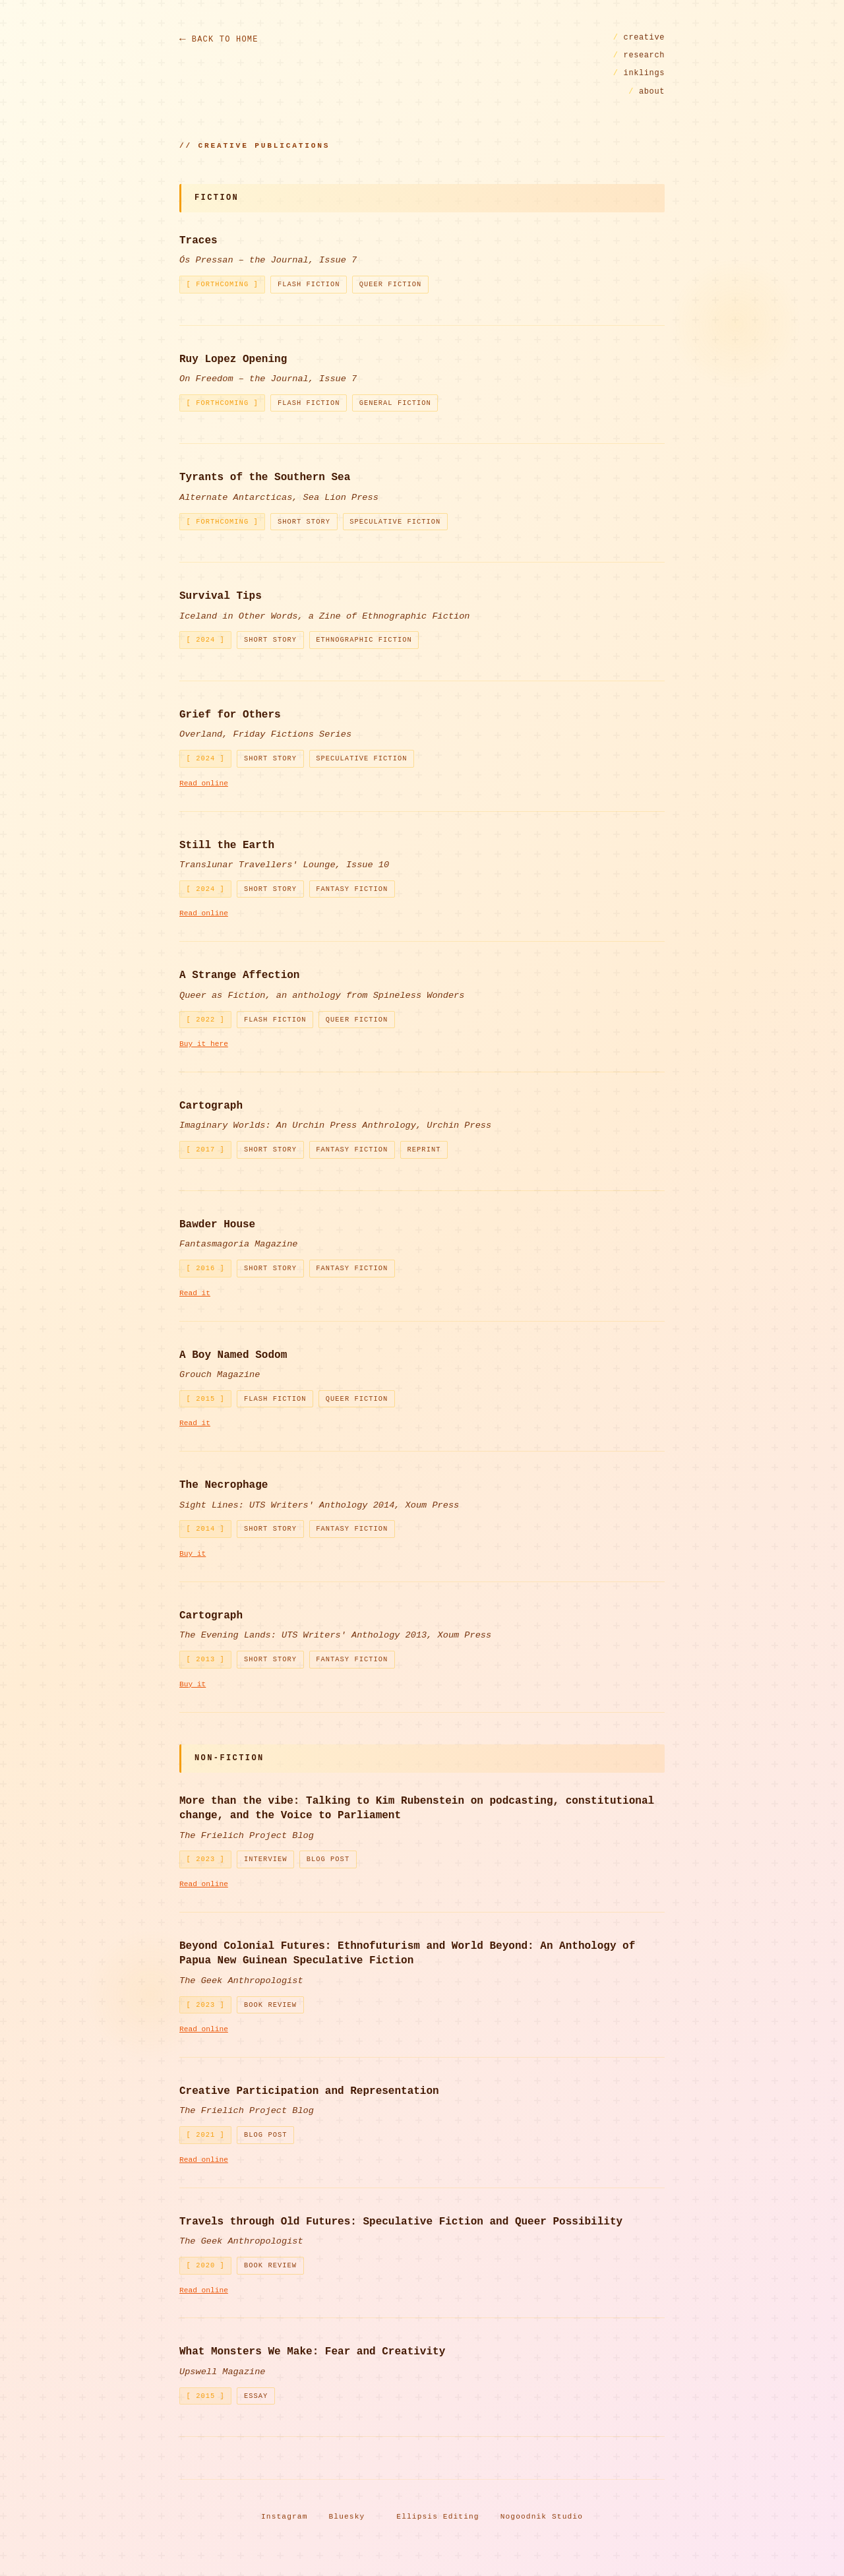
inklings (639, 73)
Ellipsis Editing (437, 2517)
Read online (203, 783)
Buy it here (203, 1044)
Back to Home (225, 39)
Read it (194, 1293)
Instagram (284, 2517)
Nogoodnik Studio (541, 2517)
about (646, 91)
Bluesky (346, 2517)
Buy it (192, 1554)
